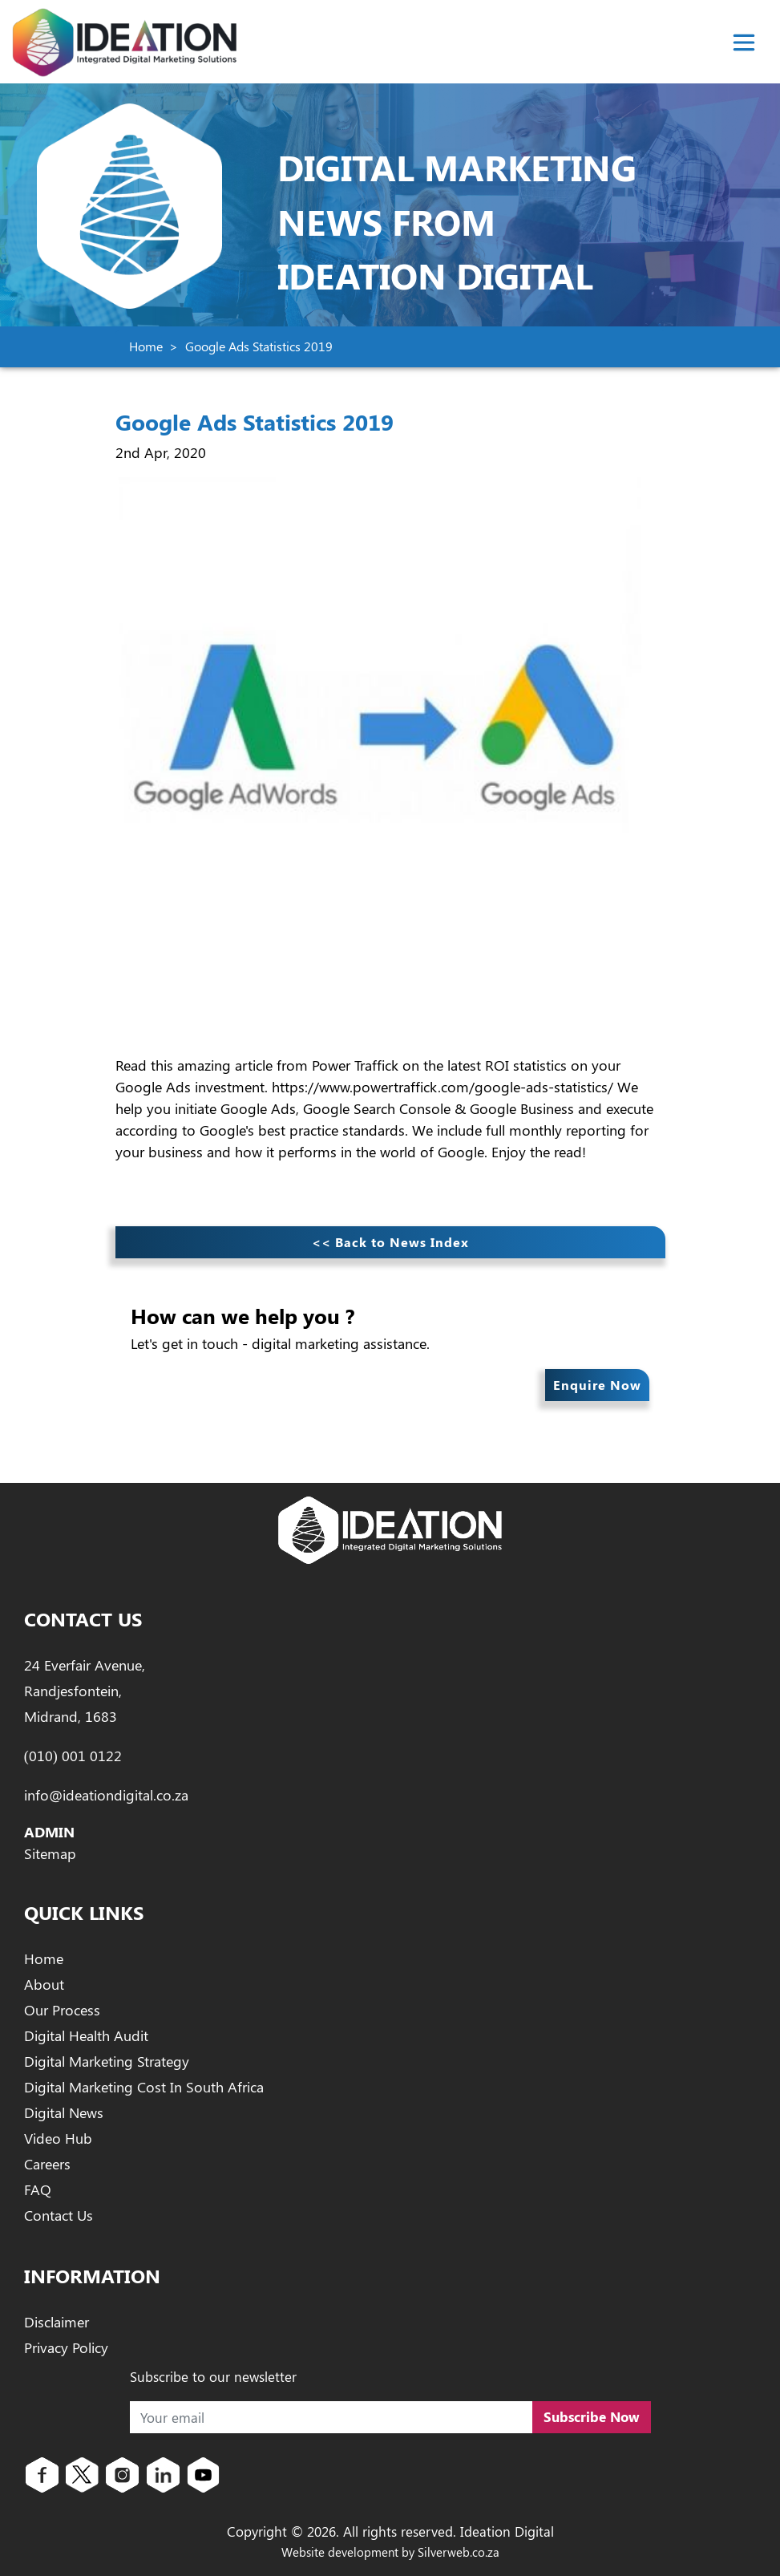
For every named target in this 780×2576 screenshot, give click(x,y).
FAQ (37, 2189)
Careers (47, 2163)
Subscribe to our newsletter (213, 2376)
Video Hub (58, 2138)
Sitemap (50, 1853)
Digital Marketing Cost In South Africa (144, 2086)
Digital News (63, 2112)
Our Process (62, 2009)
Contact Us (58, 2215)
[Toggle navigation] (744, 42)
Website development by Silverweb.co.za (390, 2552)
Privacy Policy (66, 2347)
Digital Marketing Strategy (106, 2061)
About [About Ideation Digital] (44, 1984)
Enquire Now (597, 1384)
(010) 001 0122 (73, 1755)
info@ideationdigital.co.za (106, 1794)
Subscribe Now (592, 2416)
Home (146, 346)
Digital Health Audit (86, 2035)
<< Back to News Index (390, 1241)
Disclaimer (56, 2321)
